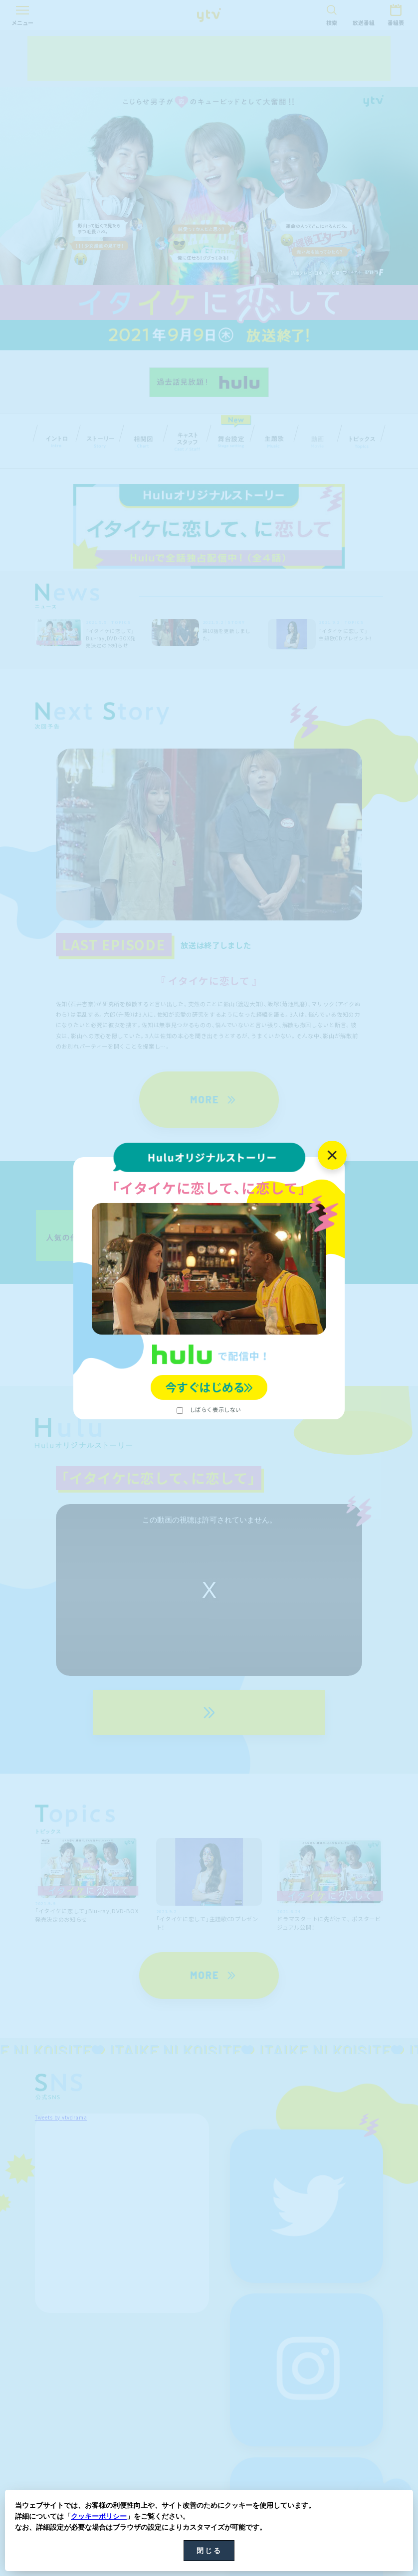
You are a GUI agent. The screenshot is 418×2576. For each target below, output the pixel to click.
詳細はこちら (209, 1313)
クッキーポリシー (99, 2516)
